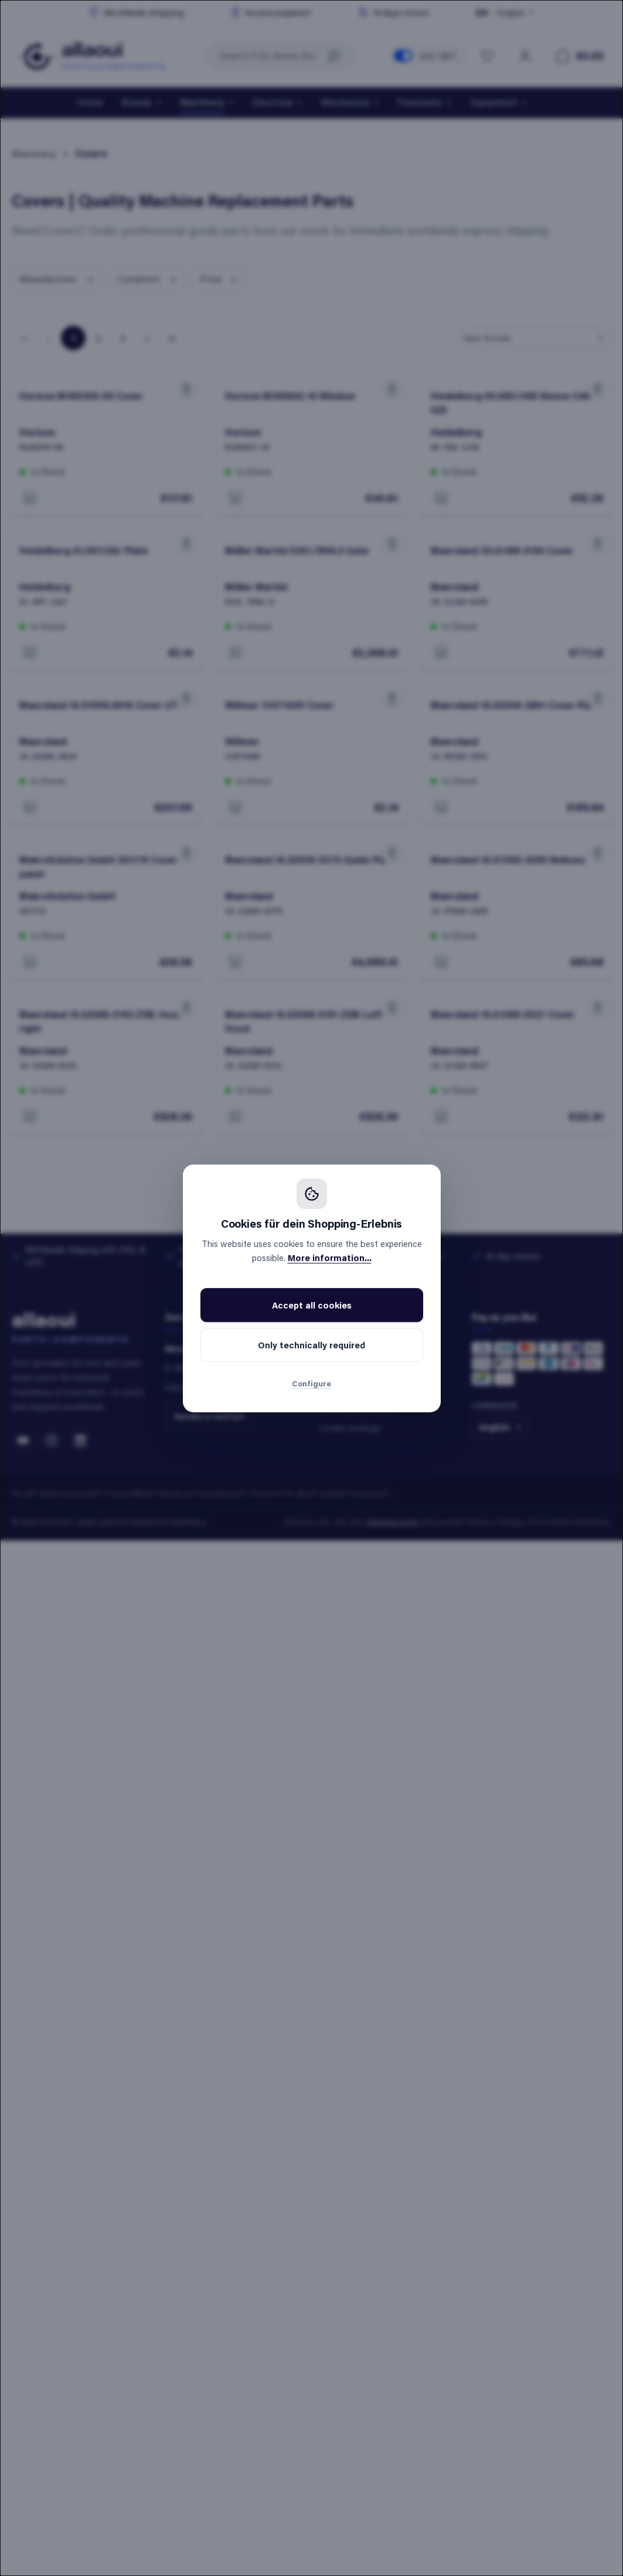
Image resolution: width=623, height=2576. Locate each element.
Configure (311, 1383)
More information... (330, 1257)
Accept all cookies (312, 1305)
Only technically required (311, 1345)
